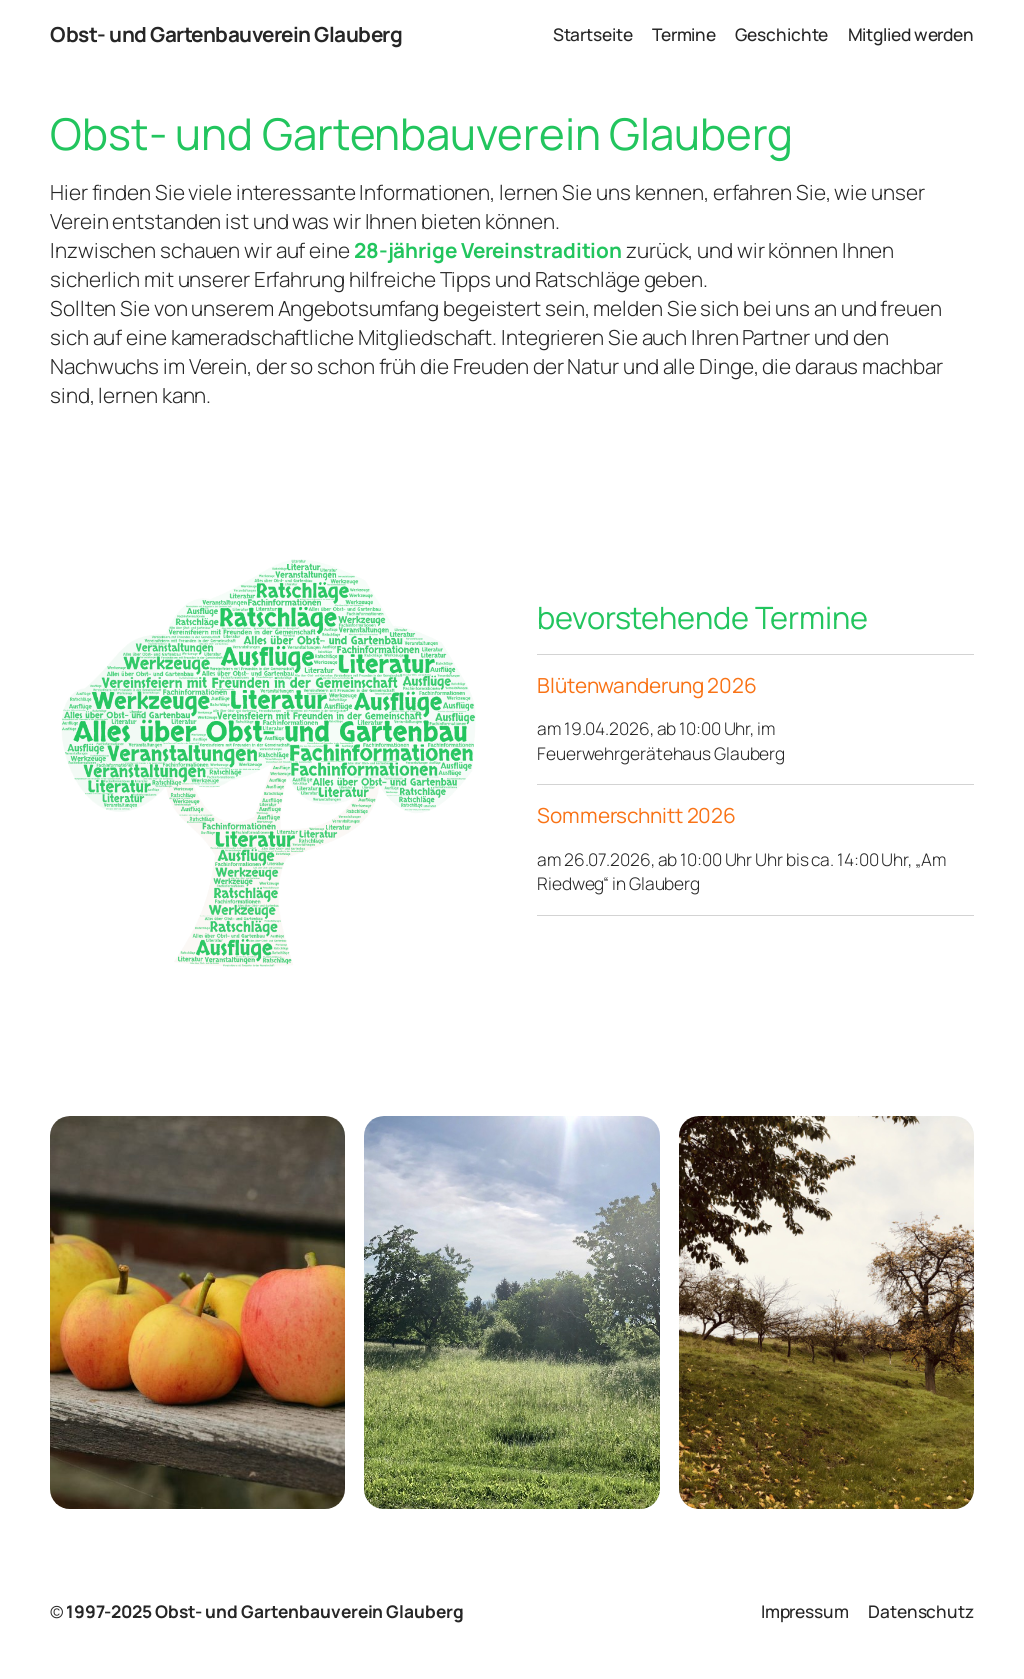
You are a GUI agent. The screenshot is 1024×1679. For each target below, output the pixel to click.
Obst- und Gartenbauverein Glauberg (226, 34)
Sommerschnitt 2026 (636, 815)
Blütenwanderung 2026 (647, 685)
